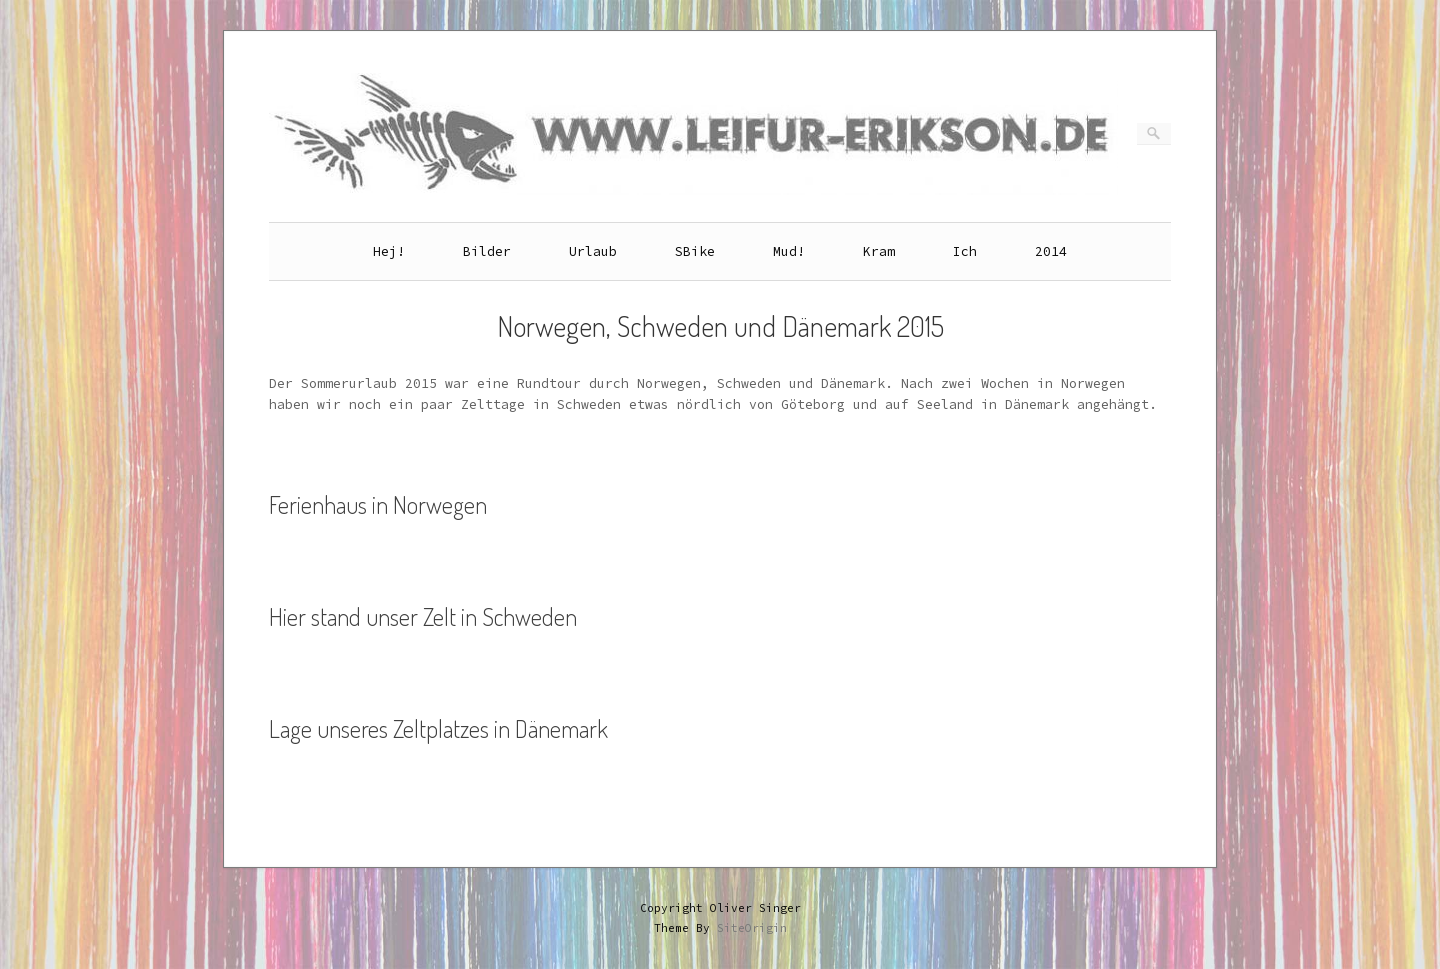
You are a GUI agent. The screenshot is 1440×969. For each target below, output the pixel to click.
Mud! (789, 251)
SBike (695, 251)
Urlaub (593, 251)
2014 (1051, 251)
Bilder (487, 251)
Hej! (389, 251)
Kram (879, 251)
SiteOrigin (752, 928)
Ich (965, 251)
